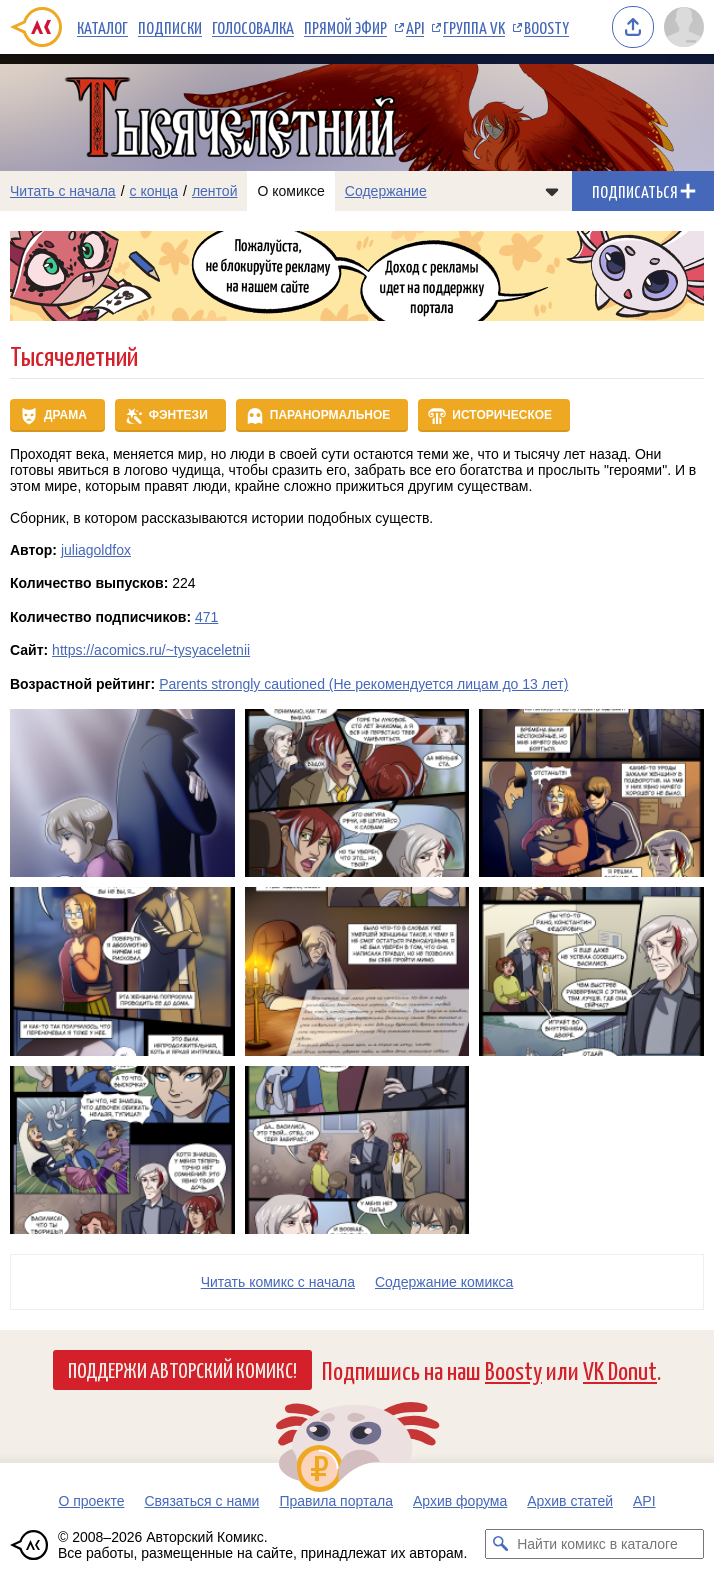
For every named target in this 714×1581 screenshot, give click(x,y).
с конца (154, 191)
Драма (65, 415)
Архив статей (570, 1501)
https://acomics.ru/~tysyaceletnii (151, 650)
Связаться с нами (201, 1501)
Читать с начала (63, 191)
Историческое (502, 415)
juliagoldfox (96, 550)
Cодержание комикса (444, 1282)
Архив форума (460, 1501)
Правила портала (336, 1501)
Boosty (546, 27)
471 (206, 617)
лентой (215, 191)
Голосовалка (253, 27)
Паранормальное (330, 415)
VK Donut (620, 1369)
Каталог (102, 27)
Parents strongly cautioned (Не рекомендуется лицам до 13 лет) (363, 684)
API (415, 27)
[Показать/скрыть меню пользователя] (684, 27)
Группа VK (474, 27)
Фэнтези (178, 415)
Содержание (386, 191)
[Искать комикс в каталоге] (500, 1544)
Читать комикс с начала (278, 1282)
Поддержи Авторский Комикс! (182, 1369)
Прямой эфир (345, 27)
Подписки (170, 27)
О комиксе (290, 191)
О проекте (91, 1501)
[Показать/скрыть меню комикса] (552, 191)
